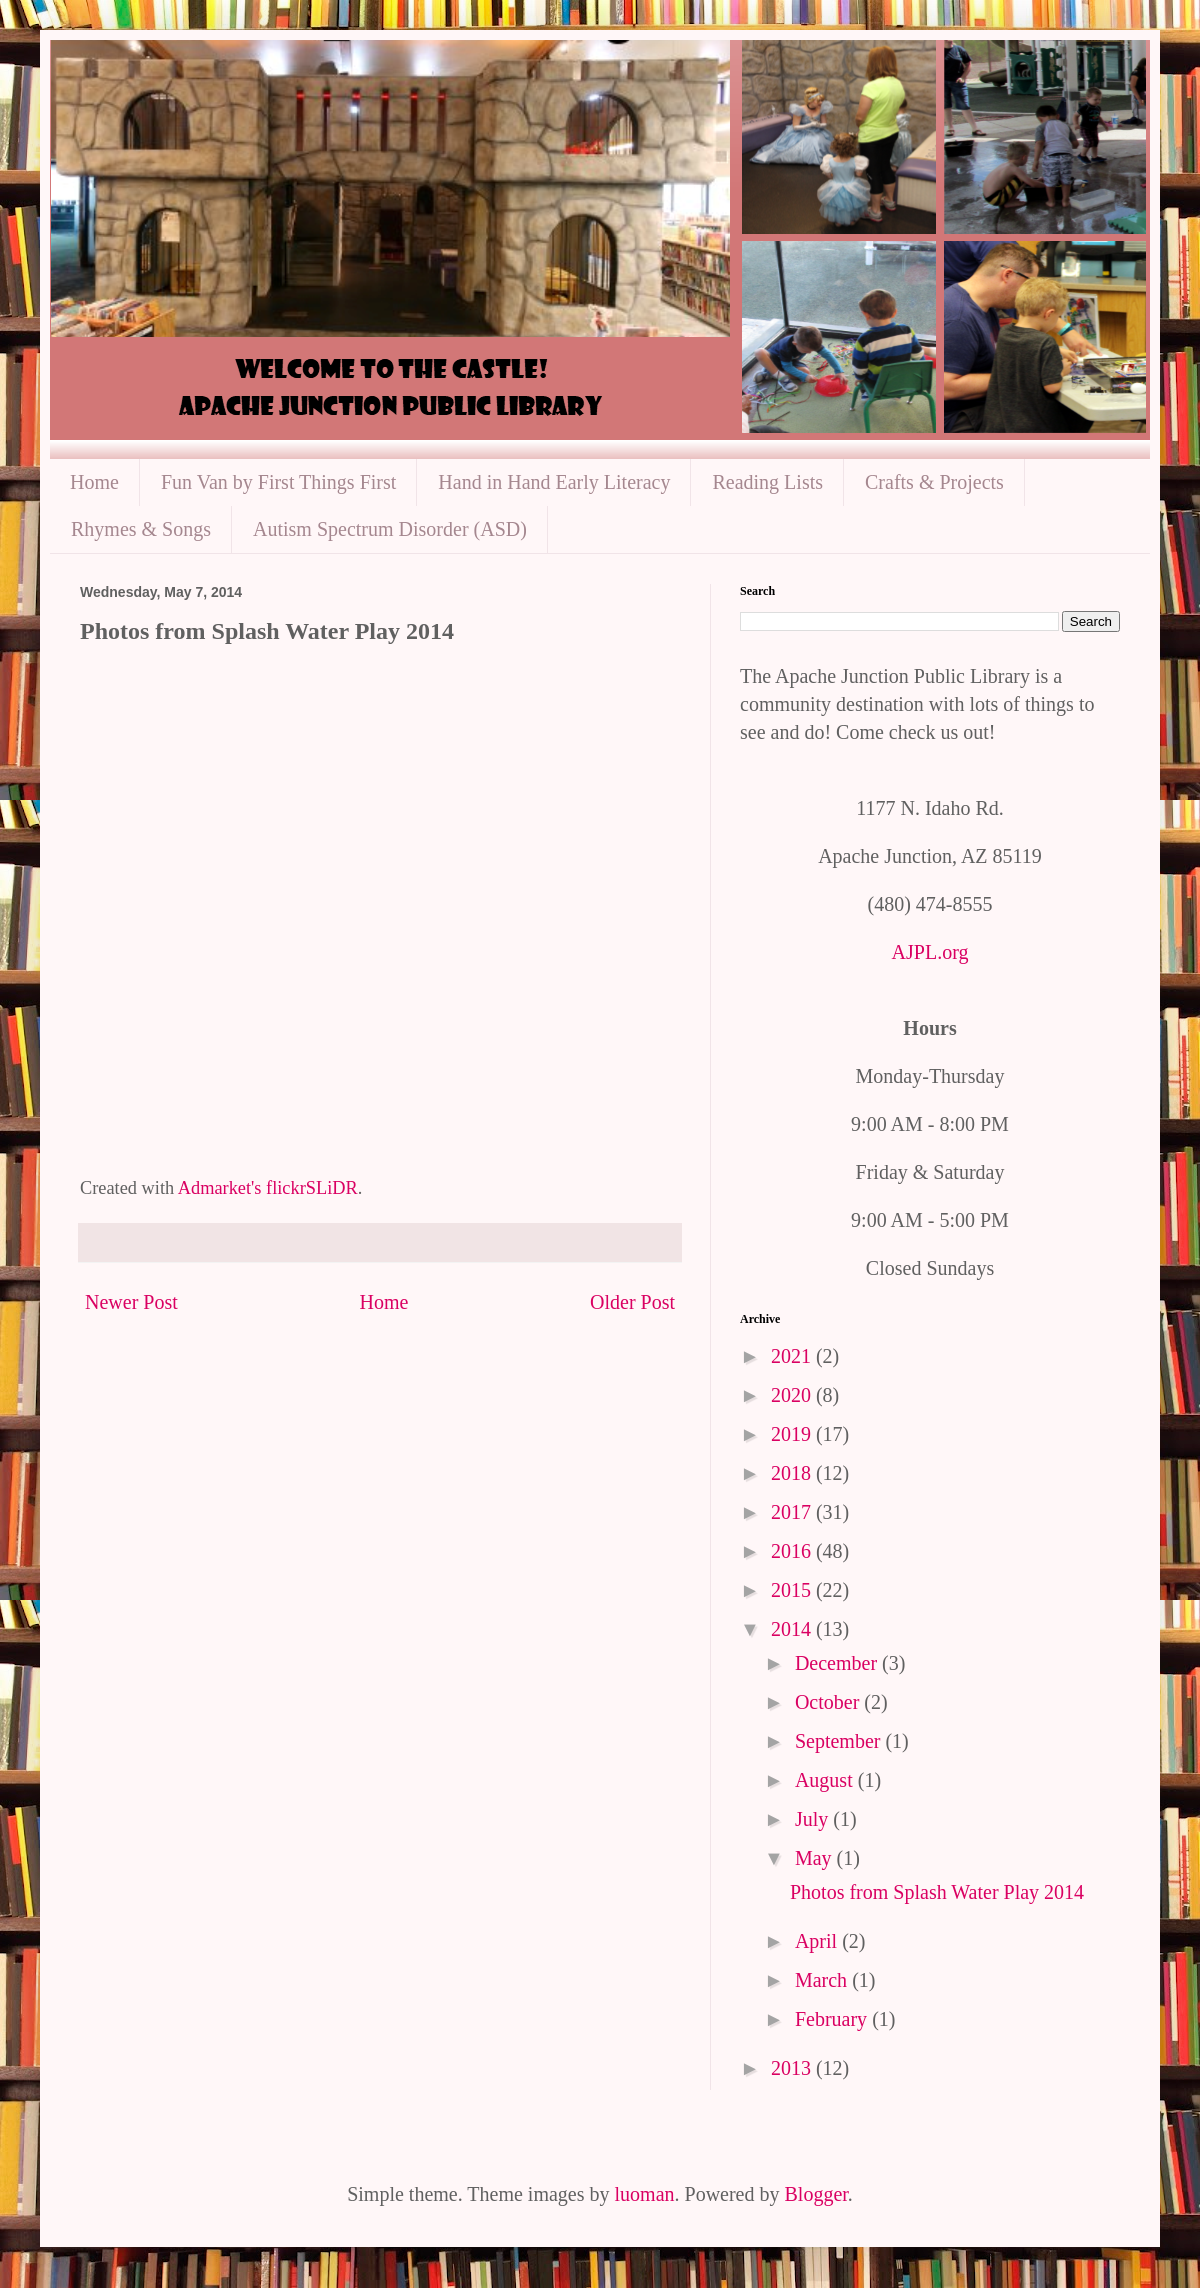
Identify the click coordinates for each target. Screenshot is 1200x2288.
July (814, 1819)
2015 (793, 1590)
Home (94, 482)
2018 (793, 1473)
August (826, 1780)
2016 (793, 1551)
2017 (793, 1512)
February (833, 2019)
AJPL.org (930, 952)
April (818, 1941)
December (838, 1663)
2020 (793, 1395)
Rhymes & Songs (141, 529)
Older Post (632, 1302)
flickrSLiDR (312, 1188)
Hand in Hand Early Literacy (554, 482)
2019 (793, 1434)
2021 (793, 1356)
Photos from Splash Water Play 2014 (937, 1892)
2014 (793, 1629)
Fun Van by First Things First (278, 482)
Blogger (816, 2194)
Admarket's (220, 1188)
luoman (645, 2194)
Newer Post (131, 1302)
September (840, 1741)
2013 (793, 2068)
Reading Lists (767, 482)
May (816, 1858)
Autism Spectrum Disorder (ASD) (390, 529)
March (823, 1980)
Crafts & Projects (934, 482)
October (829, 1702)
